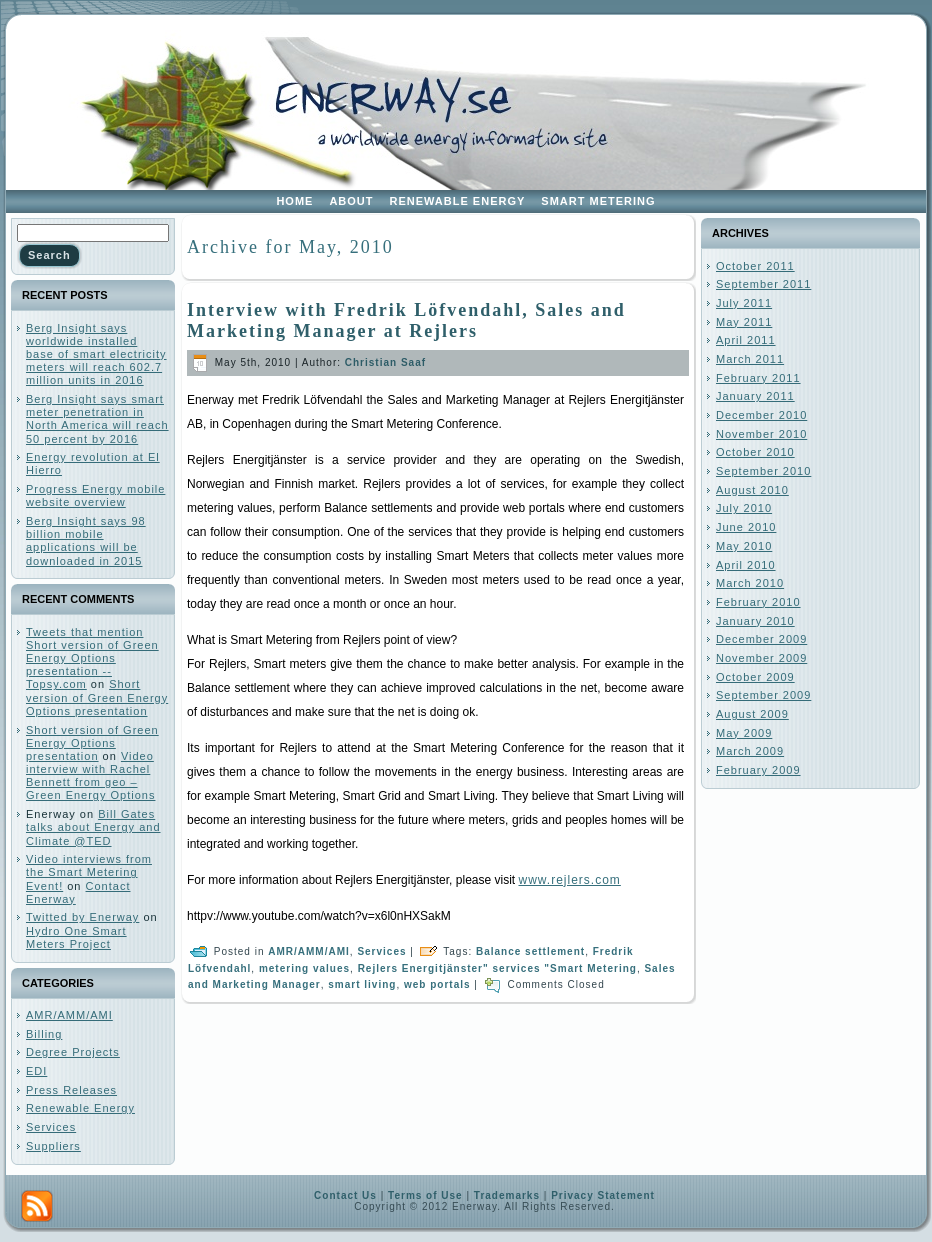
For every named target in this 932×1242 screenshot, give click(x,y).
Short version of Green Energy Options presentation (97, 697)
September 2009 (763, 695)
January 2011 (755, 396)
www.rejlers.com (569, 880)
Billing (44, 1034)
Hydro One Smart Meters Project (76, 937)
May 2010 (744, 546)
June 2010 (746, 527)
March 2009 (750, 751)
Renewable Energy (80, 1108)
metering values (304, 968)
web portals (437, 984)
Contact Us (345, 1195)
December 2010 (761, 415)
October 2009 (755, 677)
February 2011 (758, 378)
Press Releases (71, 1090)
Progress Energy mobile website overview (95, 495)
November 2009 (761, 658)
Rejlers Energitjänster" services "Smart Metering (497, 968)
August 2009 (752, 714)
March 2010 (750, 583)
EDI (36, 1071)
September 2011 (763, 284)
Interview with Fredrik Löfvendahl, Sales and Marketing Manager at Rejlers (406, 320)
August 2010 (752, 490)
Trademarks (507, 1195)
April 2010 (746, 565)
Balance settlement (530, 951)
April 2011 (746, 340)
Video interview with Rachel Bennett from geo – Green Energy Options (90, 776)
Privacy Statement (603, 1195)
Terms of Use (425, 1195)
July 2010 (744, 508)
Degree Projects (73, 1052)
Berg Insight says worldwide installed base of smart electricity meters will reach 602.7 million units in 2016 (96, 354)
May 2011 (744, 322)
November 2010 (761, 434)
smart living (362, 984)
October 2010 (755, 452)
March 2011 (750, 359)
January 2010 (755, 621)
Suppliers (53, 1146)
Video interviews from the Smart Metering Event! (89, 872)
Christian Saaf (385, 362)
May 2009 (744, 733)
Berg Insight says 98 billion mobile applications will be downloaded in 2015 (86, 541)
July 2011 (744, 303)
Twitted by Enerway (82, 917)
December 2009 (761, 639)
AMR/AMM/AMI (69, 1015)
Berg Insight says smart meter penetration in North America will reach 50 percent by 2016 (97, 419)
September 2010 (763, 471)
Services (51, 1127)
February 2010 (758, 602)
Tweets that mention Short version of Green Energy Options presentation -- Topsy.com (92, 658)
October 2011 (755, 266)
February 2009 (758, 770)
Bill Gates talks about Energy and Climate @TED (93, 827)
